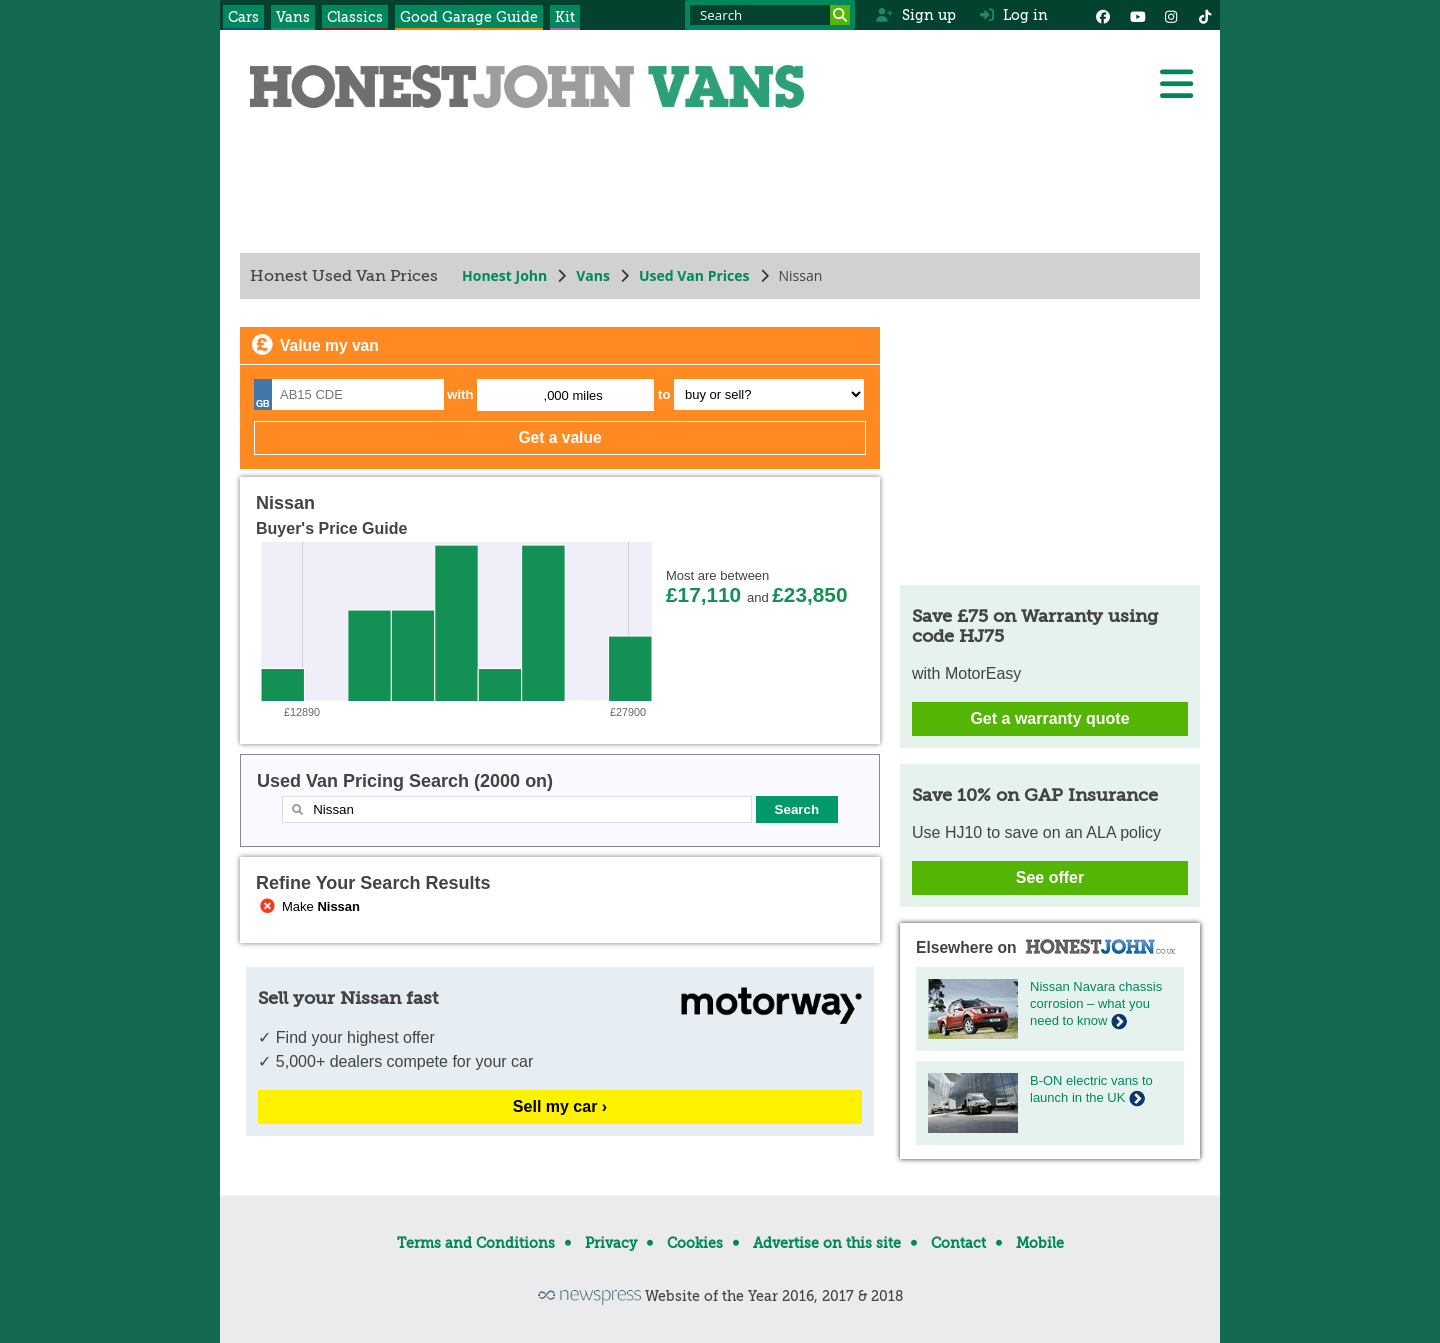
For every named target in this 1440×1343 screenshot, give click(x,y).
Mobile (1040, 1243)
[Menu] (1176, 84)
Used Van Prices (694, 275)
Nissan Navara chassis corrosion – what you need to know (1096, 1003)
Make (308, 906)
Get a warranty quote (1049, 718)
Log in (1014, 15)
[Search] (840, 15)
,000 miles (573, 395)
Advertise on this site (827, 1243)
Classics (355, 17)
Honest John (504, 275)
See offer (1050, 877)
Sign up (915, 15)
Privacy (611, 1243)
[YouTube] (1137, 15)
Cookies (695, 1243)
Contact (958, 1243)
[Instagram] (1171, 15)
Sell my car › (560, 1106)
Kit (565, 17)
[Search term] (770, 15)
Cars (243, 17)
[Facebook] (1103, 15)
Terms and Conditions (476, 1243)
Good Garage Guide (469, 17)
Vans (293, 17)
